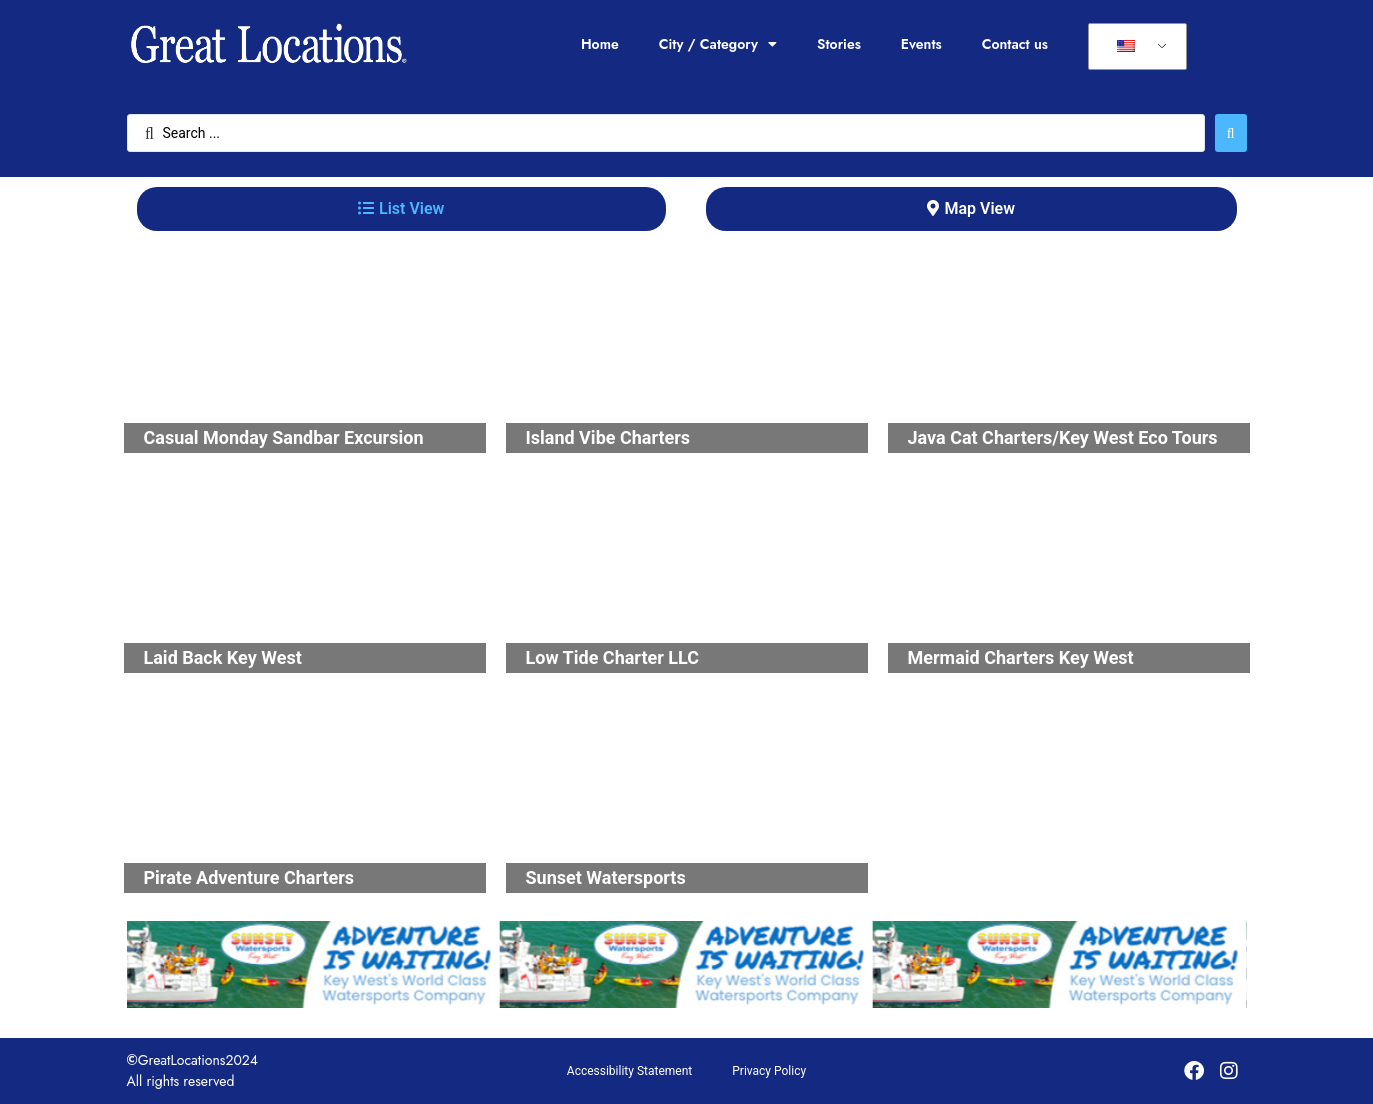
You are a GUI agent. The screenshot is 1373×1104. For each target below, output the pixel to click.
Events (921, 44)
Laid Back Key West (223, 657)
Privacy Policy (769, 1071)
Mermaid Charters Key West (1021, 657)
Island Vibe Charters (608, 437)
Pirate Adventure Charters (249, 877)
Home (600, 44)
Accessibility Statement (629, 1071)
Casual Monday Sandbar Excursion (284, 437)
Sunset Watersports (606, 877)
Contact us (1015, 44)
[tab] (401, 209)
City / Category (718, 44)
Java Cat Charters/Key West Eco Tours (1063, 437)
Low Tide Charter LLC (612, 657)
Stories (839, 44)
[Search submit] (1231, 133)
